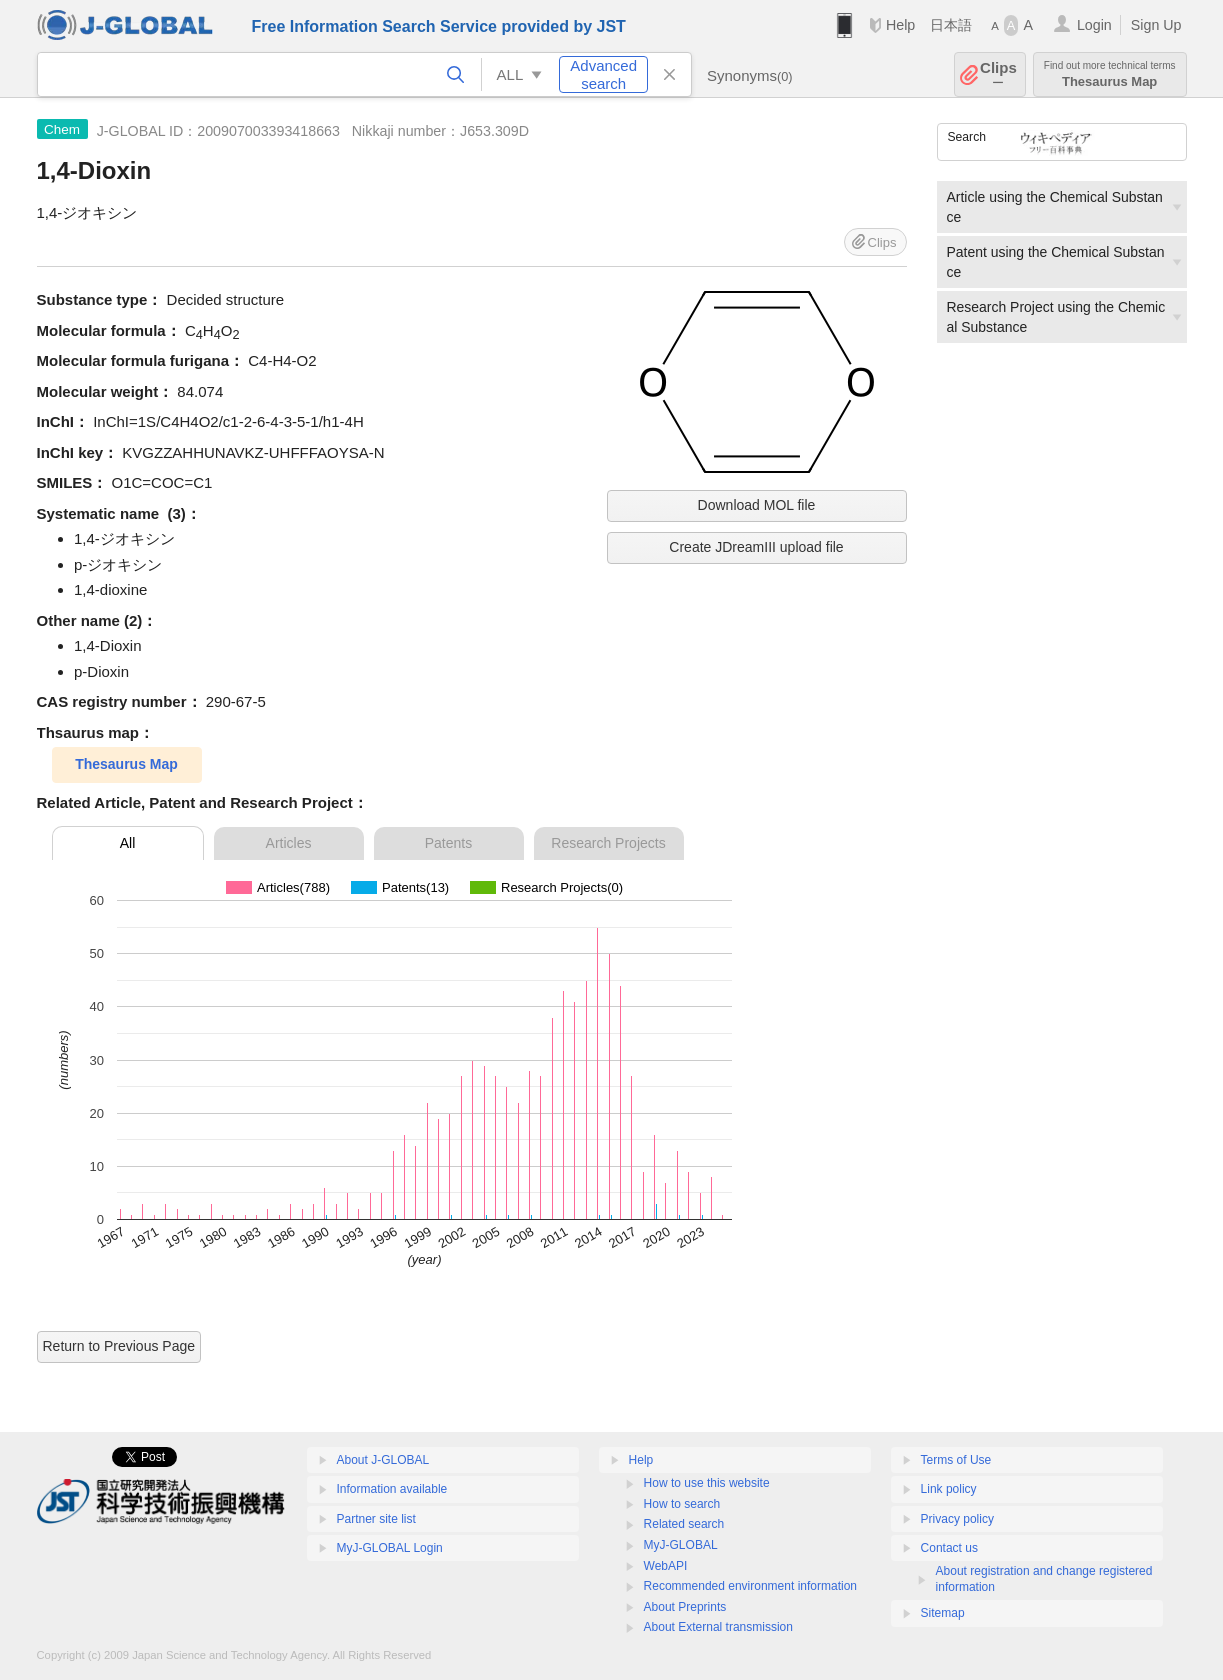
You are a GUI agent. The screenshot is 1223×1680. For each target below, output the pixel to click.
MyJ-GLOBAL (681, 1545)
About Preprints (685, 1607)
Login (1094, 25)
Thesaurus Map (1110, 74)
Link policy (949, 1489)
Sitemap (943, 1613)
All (128, 843)
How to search (682, 1504)
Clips (998, 74)
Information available (392, 1489)
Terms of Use (956, 1460)
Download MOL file (757, 505)
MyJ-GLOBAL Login (390, 1548)
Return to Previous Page (119, 1346)
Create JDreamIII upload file (756, 547)
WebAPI (666, 1566)
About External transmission (718, 1627)
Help (900, 25)
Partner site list (376, 1519)
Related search (684, 1524)
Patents (448, 843)
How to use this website (707, 1483)
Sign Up (1156, 25)
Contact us (949, 1548)
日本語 (951, 25)
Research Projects (608, 843)
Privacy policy (957, 1519)
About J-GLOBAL (383, 1460)
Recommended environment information (750, 1586)
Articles (289, 843)
